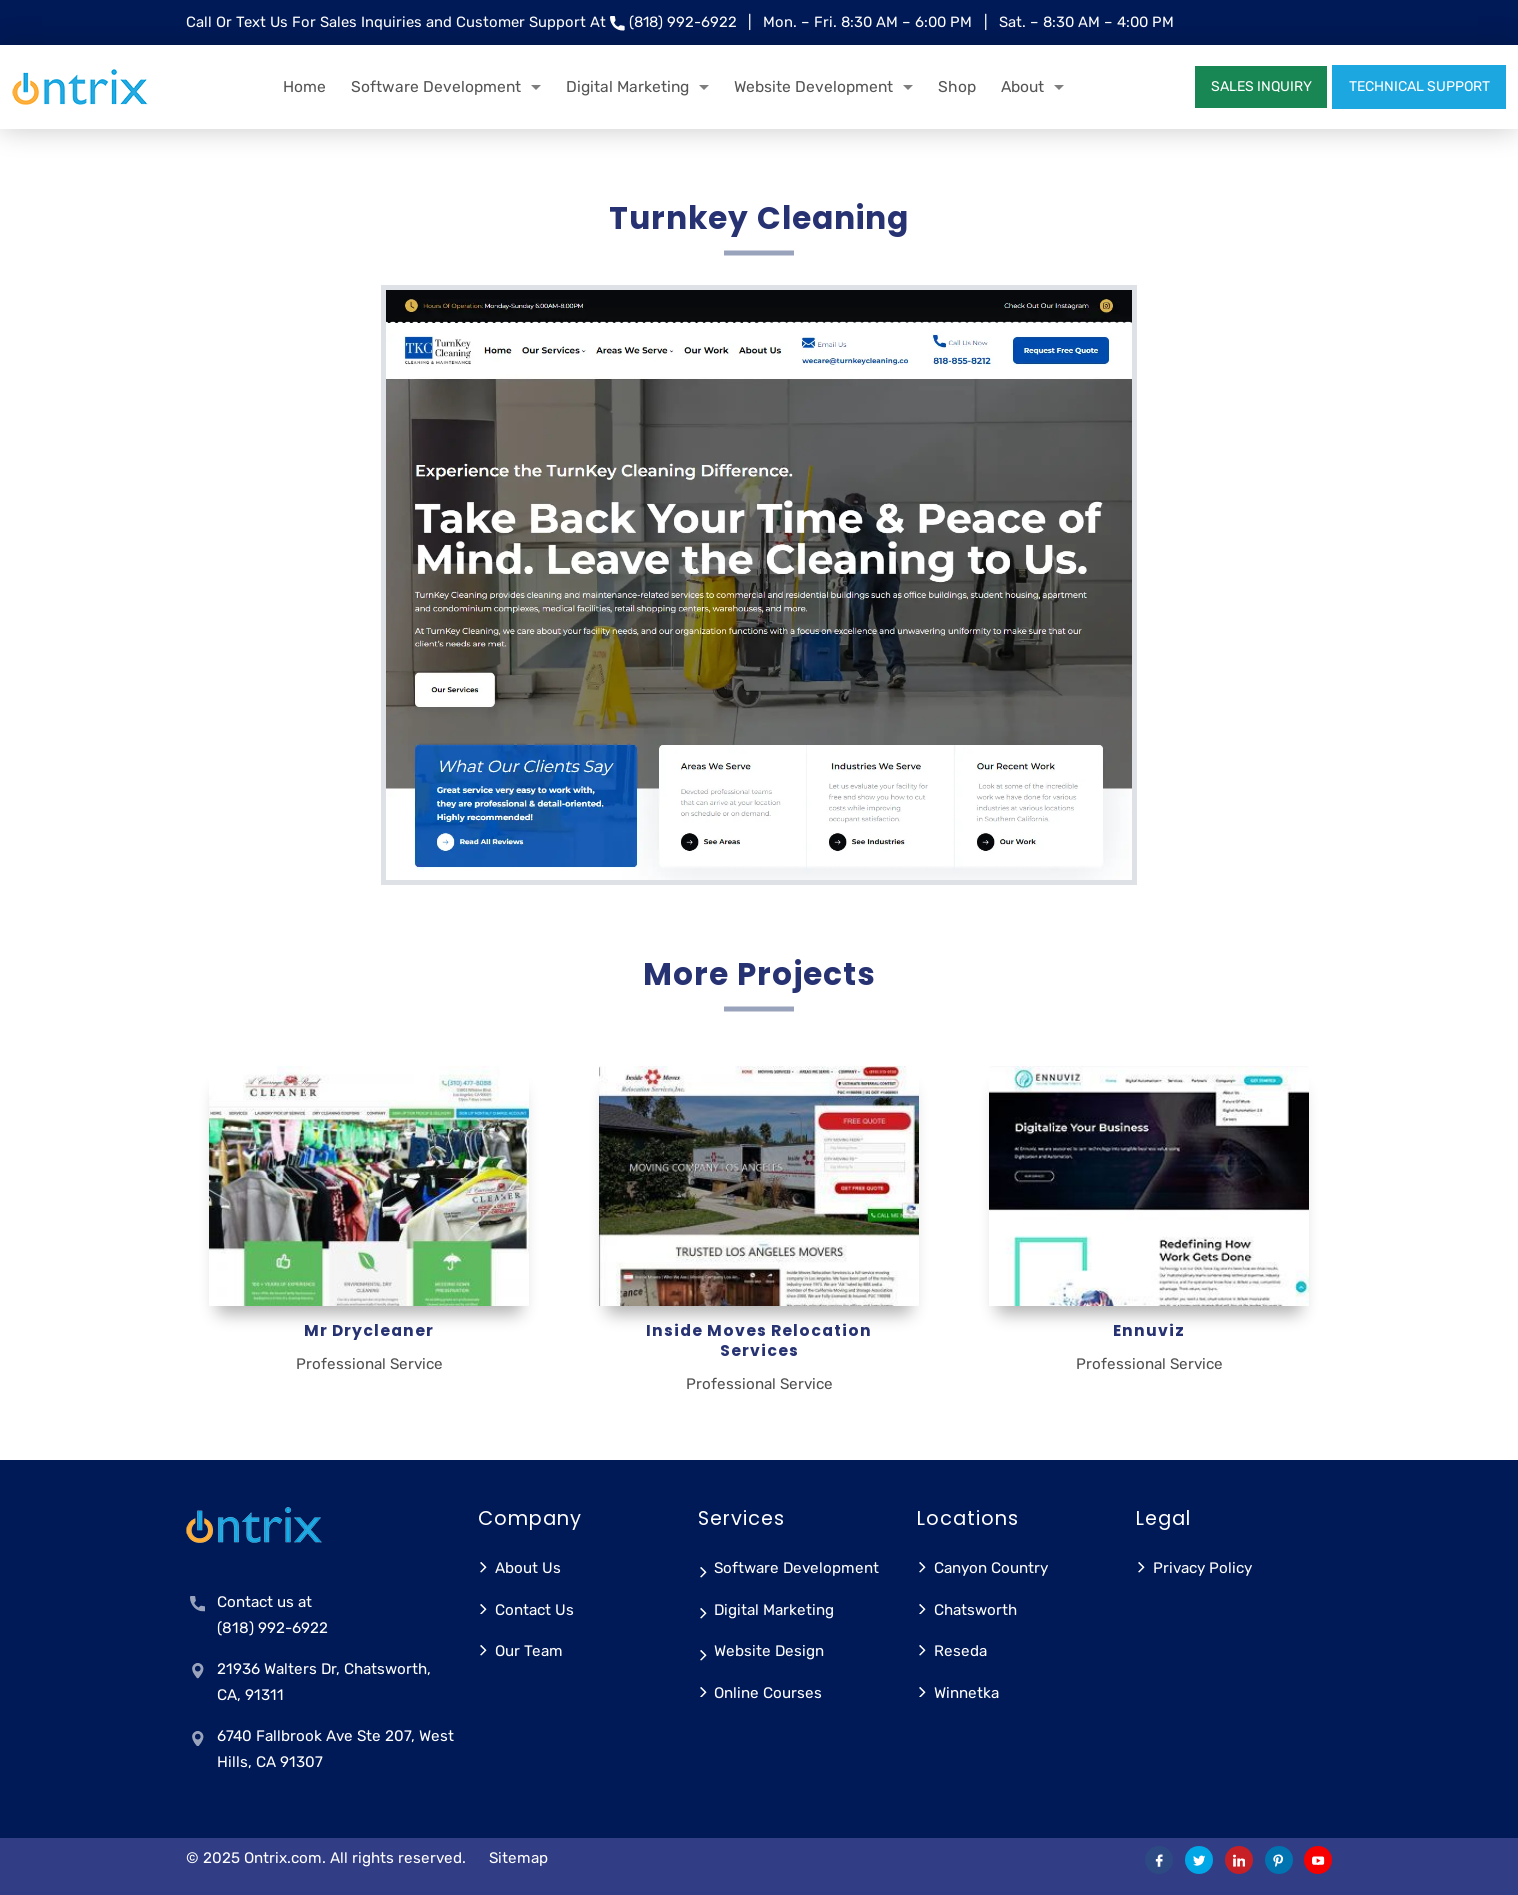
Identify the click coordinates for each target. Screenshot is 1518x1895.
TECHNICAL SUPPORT (1419, 86)
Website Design (769, 1651)
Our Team (529, 1651)
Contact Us (534, 1610)
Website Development (813, 86)
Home (304, 86)
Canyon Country (991, 1568)
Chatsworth (975, 1610)
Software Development (436, 86)
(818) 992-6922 (683, 22)
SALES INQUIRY (1261, 86)
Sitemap (518, 1858)
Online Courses (768, 1693)
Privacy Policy (1202, 1568)
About (1022, 86)
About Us (528, 1568)
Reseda (960, 1651)
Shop (957, 86)
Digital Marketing (627, 86)
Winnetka (966, 1693)
